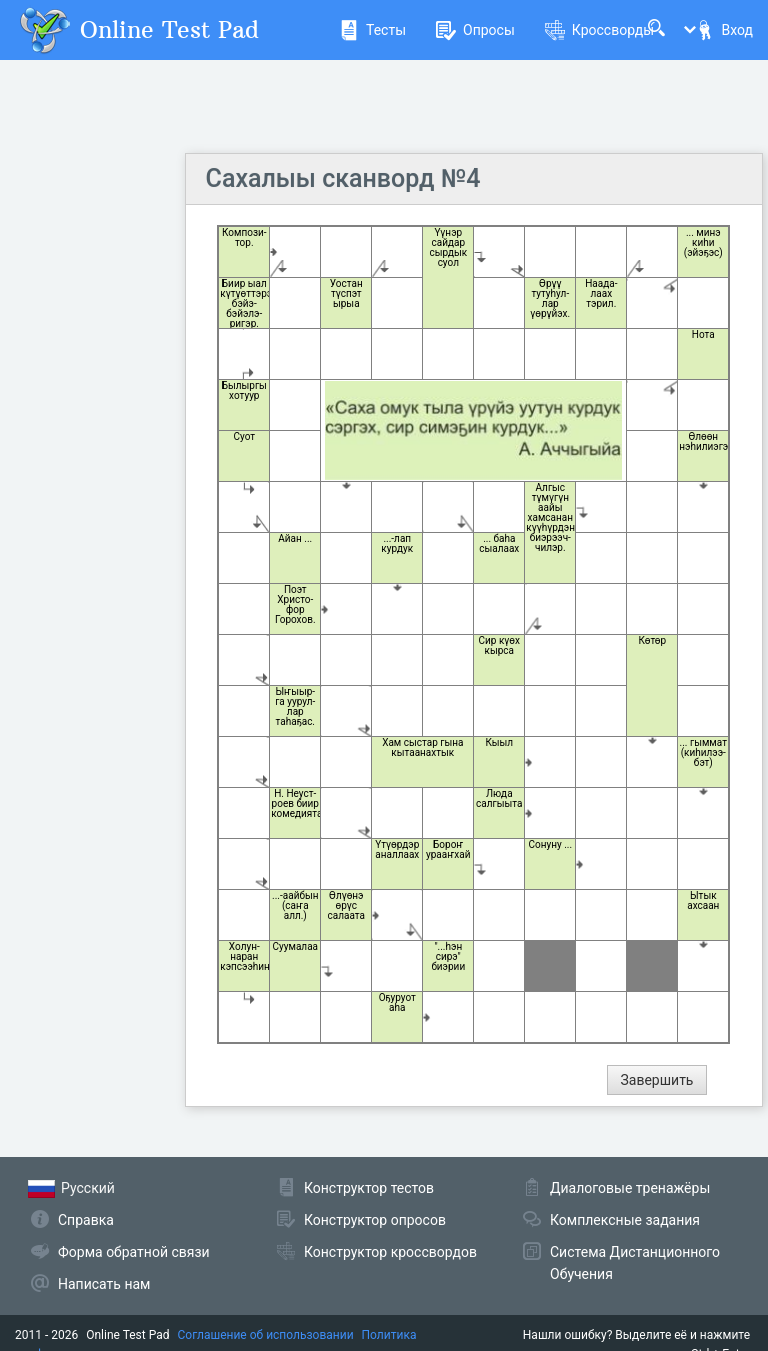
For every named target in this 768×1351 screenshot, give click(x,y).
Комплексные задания (625, 1220)
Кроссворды (599, 30)
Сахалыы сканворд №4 (343, 178)
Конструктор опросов (375, 1220)
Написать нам (104, 1284)
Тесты (372, 30)
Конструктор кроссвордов (390, 1252)
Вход (724, 30)
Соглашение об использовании (266, 1335)
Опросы (475, 30)
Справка (86, 1220)
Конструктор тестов (369, 1188)
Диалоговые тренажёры (630, 1188)
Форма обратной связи (134, 1252)
